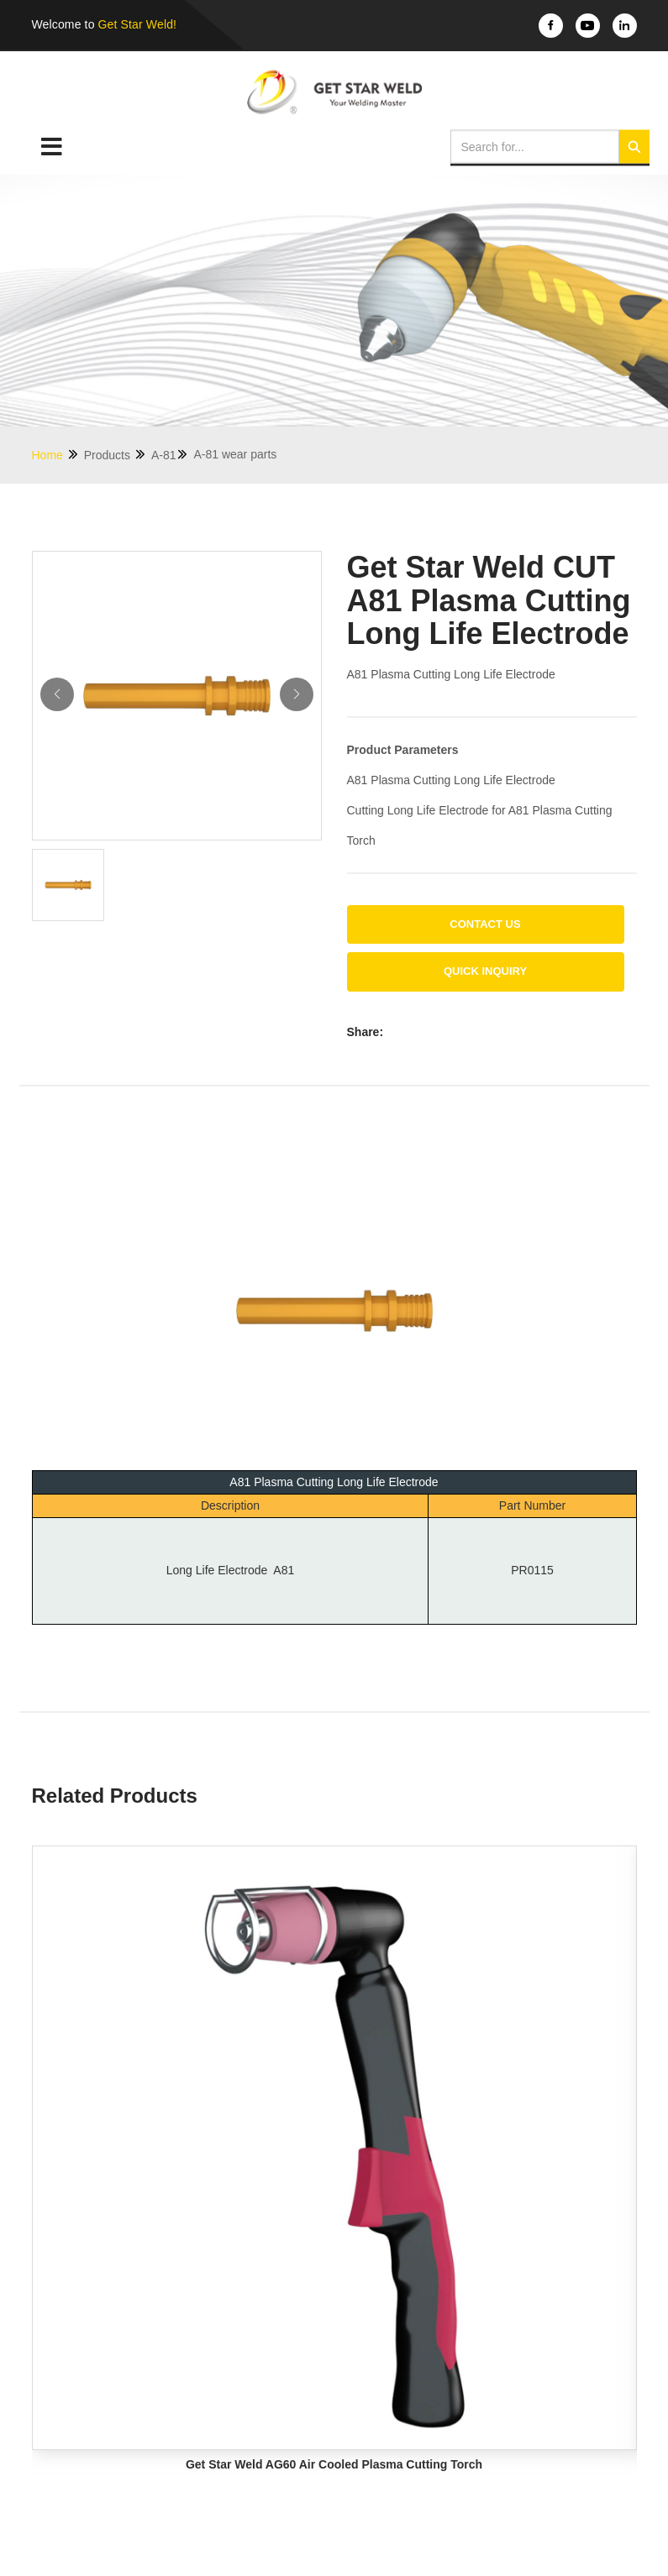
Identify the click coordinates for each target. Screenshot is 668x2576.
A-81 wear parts (234, 454)
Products (115, 455)
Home (56, 455)
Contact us (485, 924)
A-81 (170, 455)
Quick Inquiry (485, 971)
